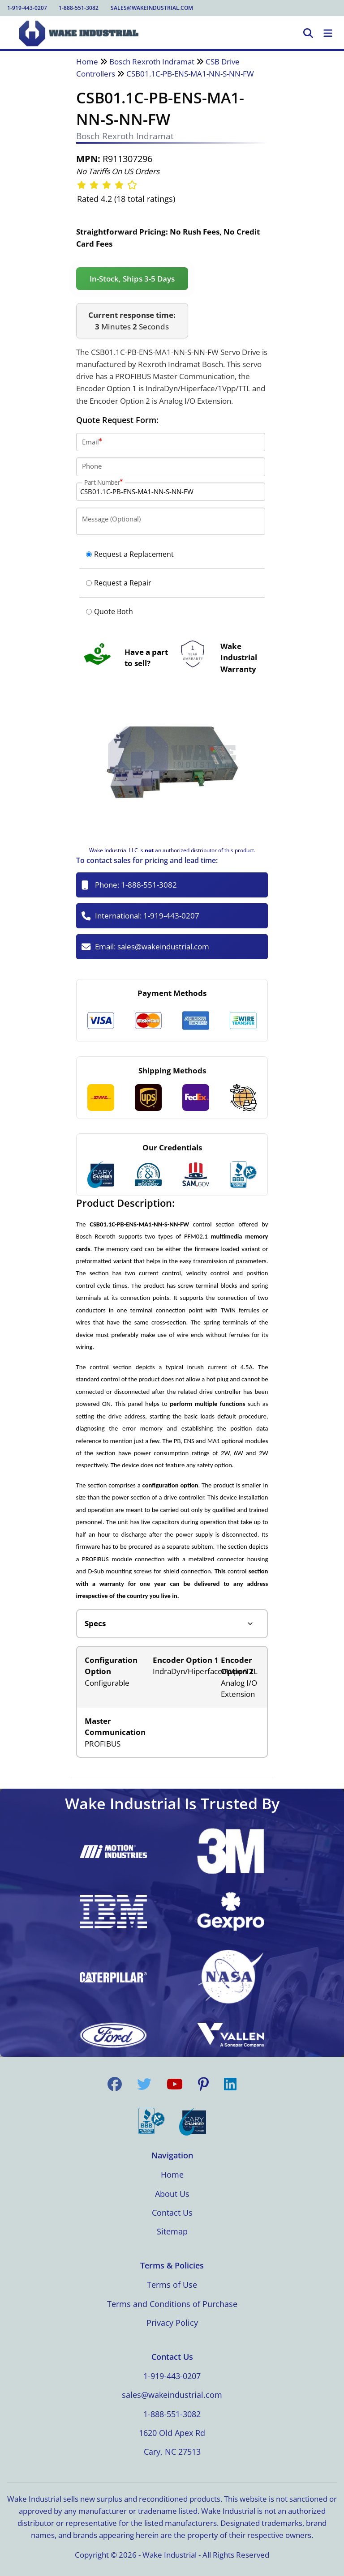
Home (87, 61)
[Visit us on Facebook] (114, 2084)
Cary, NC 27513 (172, 2451)
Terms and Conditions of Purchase (172, 2303)
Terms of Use (172, 2284)
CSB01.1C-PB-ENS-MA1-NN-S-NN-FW (190, 73)
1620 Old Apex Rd (172, 2432)
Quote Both (109, 611)
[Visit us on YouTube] (174, 2084)
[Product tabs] (172, 1623)
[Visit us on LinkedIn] (230, 2084)
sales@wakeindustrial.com (152, 8)
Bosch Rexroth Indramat (151, 61)
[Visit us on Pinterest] (203, 2084)
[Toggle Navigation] (328, 34)
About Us (172, 2193)
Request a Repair (118, 583)
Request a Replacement (130, 554)
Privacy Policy (172, 2322)
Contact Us (172, 2212)
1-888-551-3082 (79, 8)
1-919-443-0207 (27, 8)
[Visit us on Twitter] (144, 2084)
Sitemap (172, 2231)
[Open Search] (308, 34)
